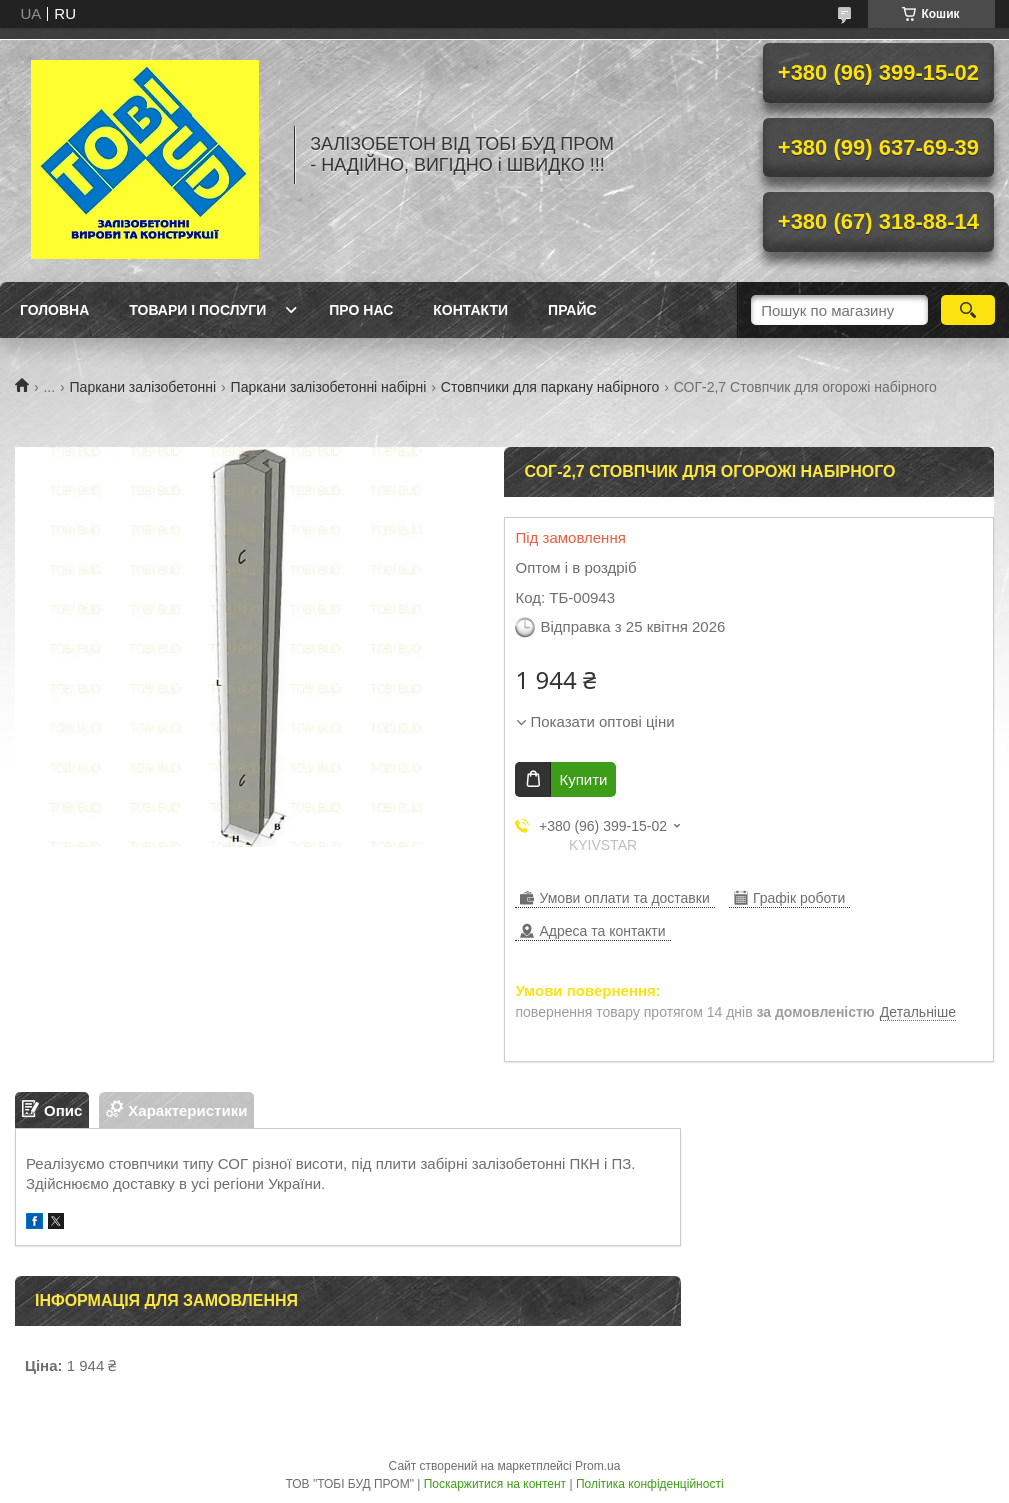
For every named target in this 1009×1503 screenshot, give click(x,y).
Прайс (572, 310)
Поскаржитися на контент (495, 1484)
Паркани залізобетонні (143, 387)
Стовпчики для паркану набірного (550, 387)
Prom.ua (597, 1466)
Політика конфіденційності (650, 1484)
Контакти (470, 310)
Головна (54, 310)
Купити (583, 779)
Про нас (361, 310)
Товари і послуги (197, 310)
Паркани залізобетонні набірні (329, 387)
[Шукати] (968, 310)
